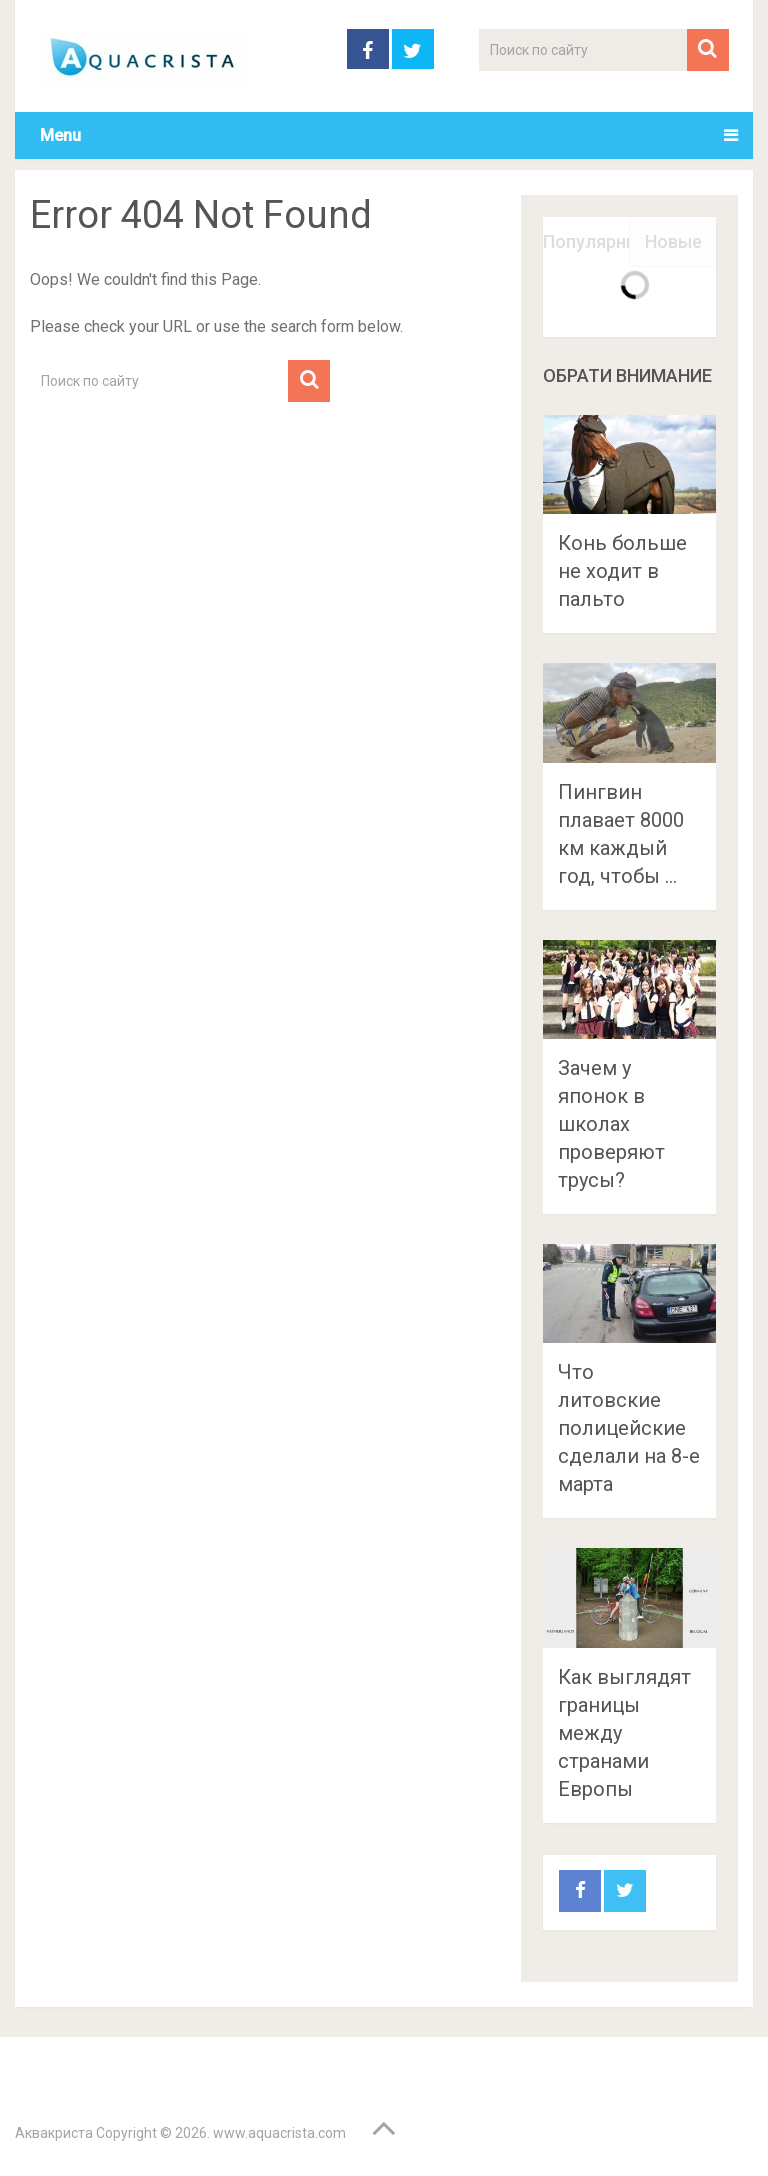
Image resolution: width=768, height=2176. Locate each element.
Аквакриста (54, 2133)
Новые (673, 241)
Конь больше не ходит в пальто (622, 571)
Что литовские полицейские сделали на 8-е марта (629, 1428)
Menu (60, 135)
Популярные (586, 241)
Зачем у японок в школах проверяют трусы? (611, 1124)
